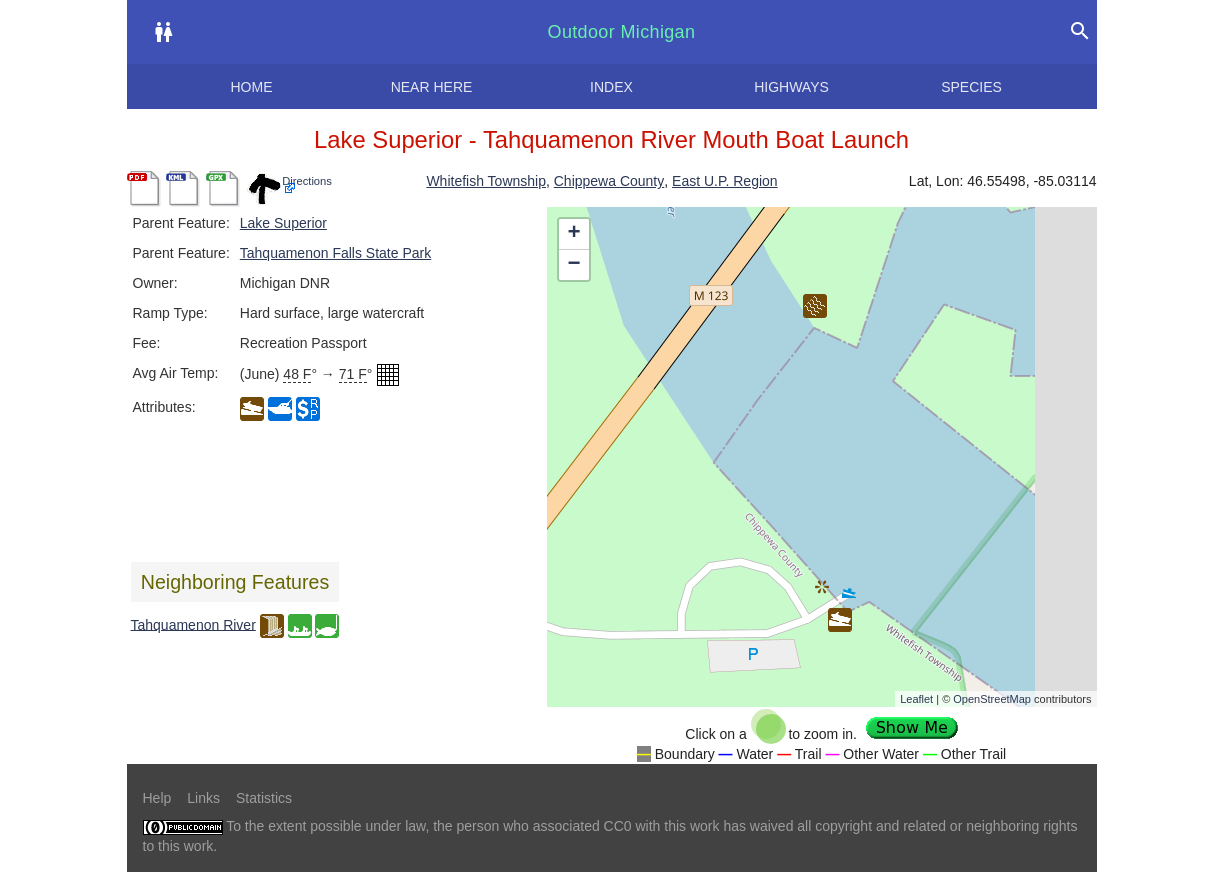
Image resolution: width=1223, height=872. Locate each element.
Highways (791, 87)
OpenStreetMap (992, 699)
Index (611, 87)
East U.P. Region (725, 181)
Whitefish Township (486, 181)
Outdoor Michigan (622, 32)
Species (971, 87)
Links (203, 798)
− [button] (573, 265)
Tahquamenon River (193, 624)
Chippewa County (609, 181)
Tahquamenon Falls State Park (335, 253)
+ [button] (573, 234)
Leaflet (916, 699)
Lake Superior (283, 223)
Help (157, 798)
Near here (432, 87)
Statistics (264, 798)
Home (252, 87)
